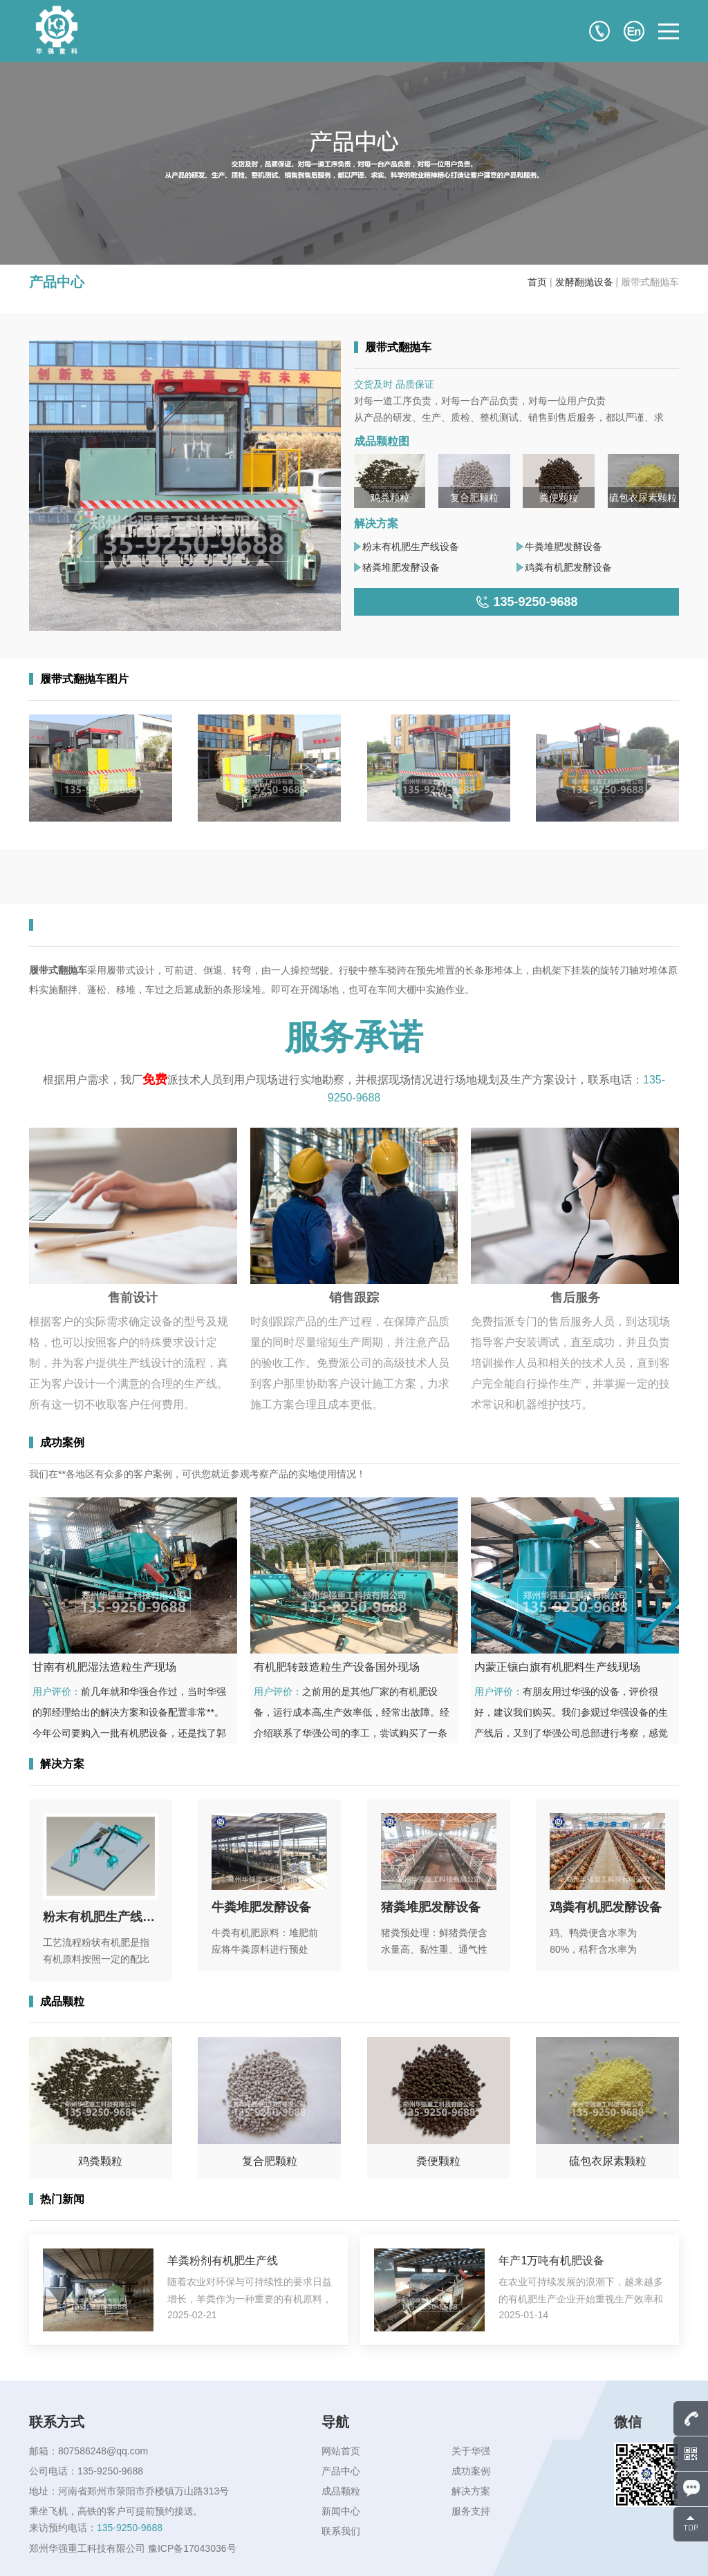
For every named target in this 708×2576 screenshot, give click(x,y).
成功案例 (470, 2470)
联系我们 (341, 2531)
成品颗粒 (341, 2491)
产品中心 (341, 2470)
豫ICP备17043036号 (192, 2548)
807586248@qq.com (103, 2450)
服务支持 (470, 2511)
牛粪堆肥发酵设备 (563, 546)
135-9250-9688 (110, 2470)
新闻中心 (341, 2511)
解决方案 (470, 2491)
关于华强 (470, 2450)
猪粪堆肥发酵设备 (401, 567)
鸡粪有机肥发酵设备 (568, 567)
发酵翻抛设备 (584, 281)
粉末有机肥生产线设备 (410, 546)
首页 (537, 281)
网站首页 (341, 2450)
